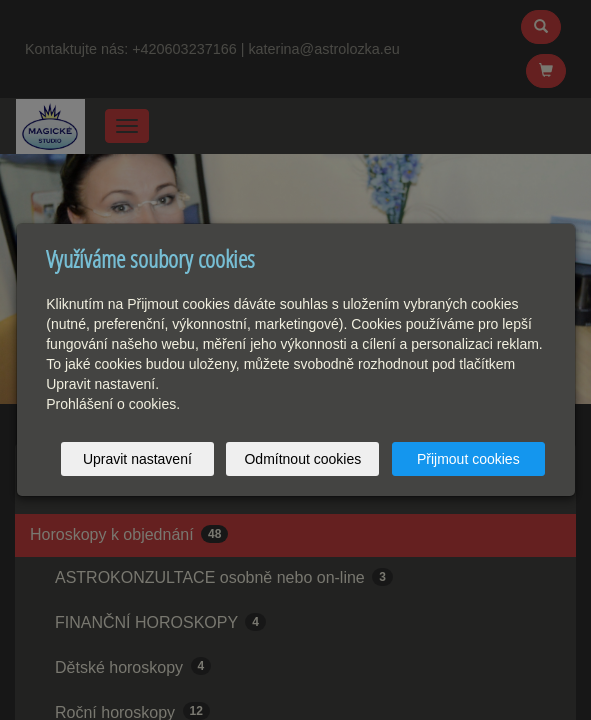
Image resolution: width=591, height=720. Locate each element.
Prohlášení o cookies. (113, 404)
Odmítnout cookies (302, 459)
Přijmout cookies (468, 459)
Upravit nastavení (137, 459)
